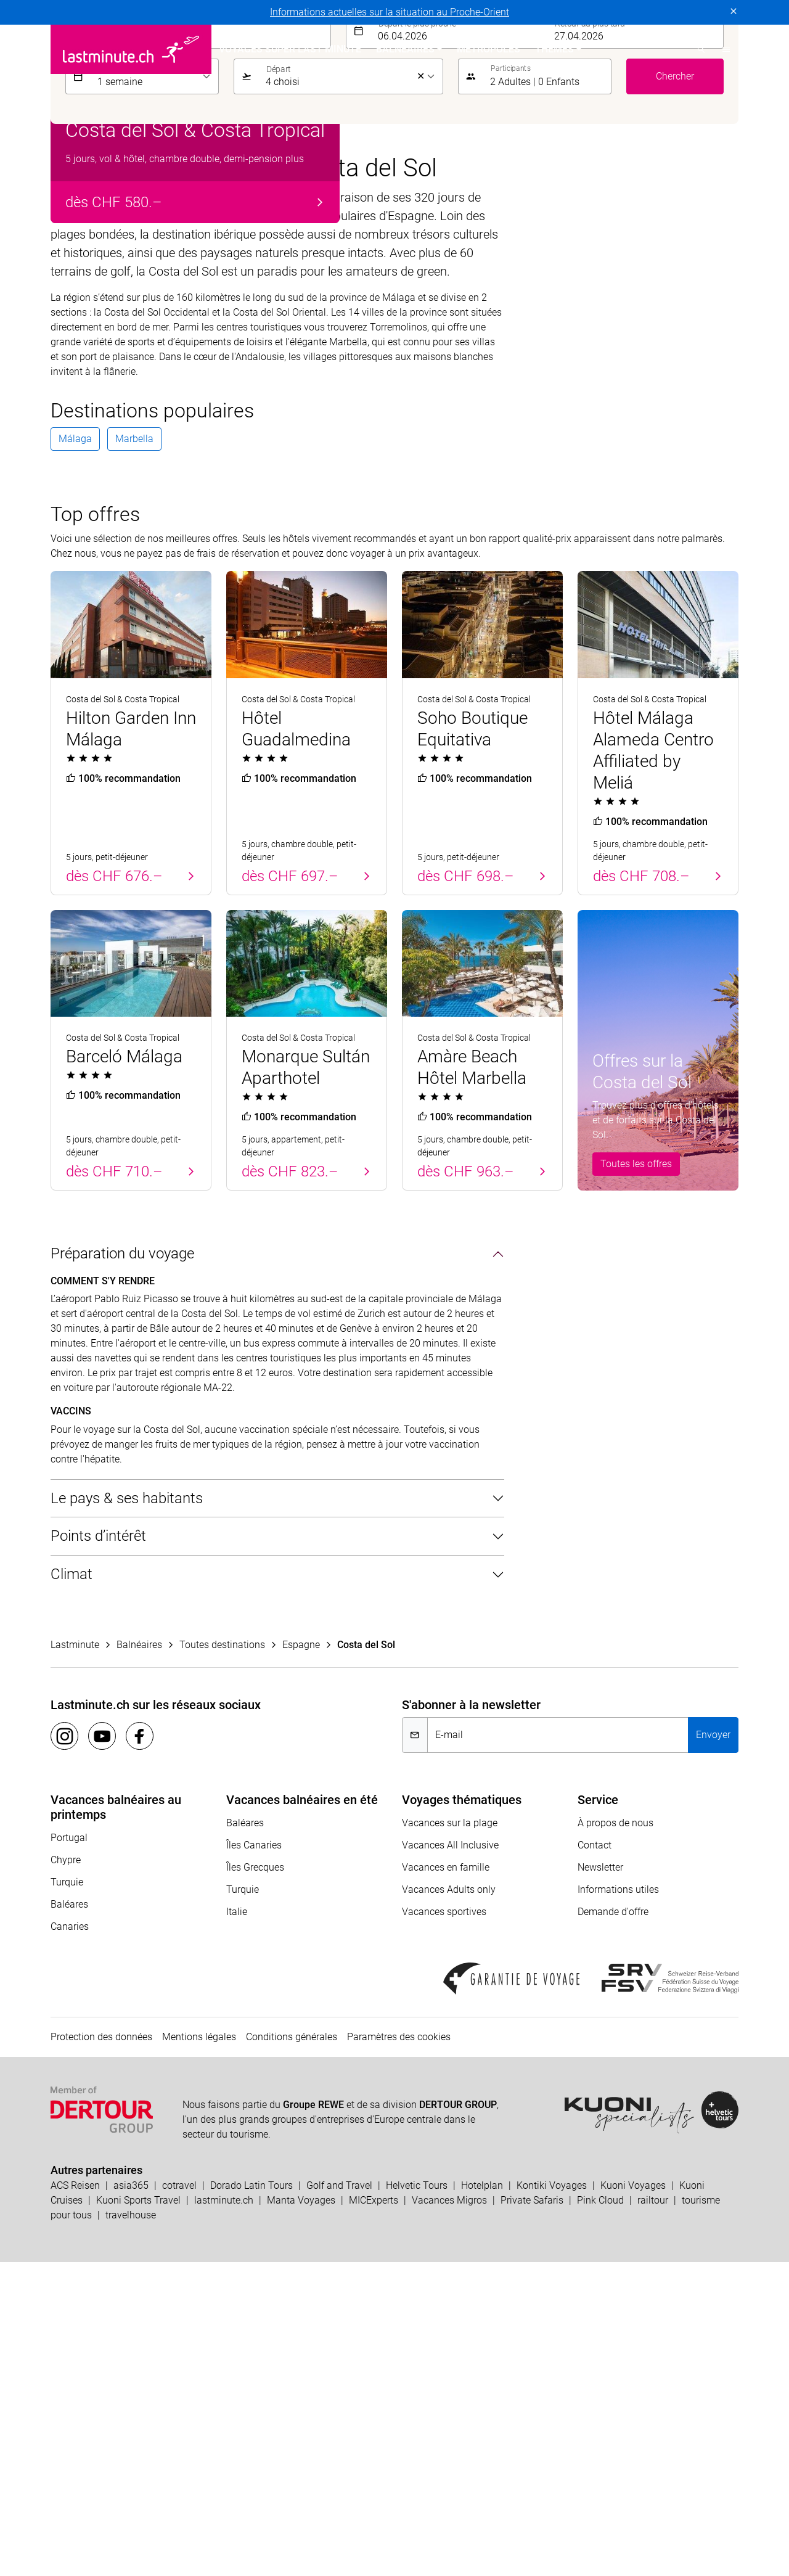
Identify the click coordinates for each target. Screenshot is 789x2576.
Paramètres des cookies (399, 2351)
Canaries (70, 2240)
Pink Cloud (600, 2514)
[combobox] (210, 345)
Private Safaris (532, 2514)
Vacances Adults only (449, 2203)
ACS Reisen (75, 2499)
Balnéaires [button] (405, 49)
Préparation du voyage (122, 1568)
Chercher (675, 390)
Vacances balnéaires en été (302, 2113)
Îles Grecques (255, 2181)
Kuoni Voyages (633, 2499)
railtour (652, 2514)
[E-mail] (558, 2049)
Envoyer (713, 2048)
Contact (594, 2159)
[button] (726, 49)
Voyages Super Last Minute (290, 49)
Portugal (69, 2151)
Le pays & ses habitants (127, 1812)
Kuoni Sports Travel (138, 2514)
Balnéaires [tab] (99, 306)
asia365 (131, 2499)
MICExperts (373, 2514)
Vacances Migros (449, 2514)
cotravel (179, 2499)
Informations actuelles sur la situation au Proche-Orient (389, 12)
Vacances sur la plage (449, 2137)
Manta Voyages (301, 2514)
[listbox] (154, 390)
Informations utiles (618, 2203)
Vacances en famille (445, 2181)
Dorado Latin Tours (251, 2499)
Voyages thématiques (461, 2113)
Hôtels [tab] (156, 306)
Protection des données (101, 2351)
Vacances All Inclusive (450, 2159)
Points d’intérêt (98, 1850)
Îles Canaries (254, 2159)
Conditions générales (291, 2351)
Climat (71, 1888)
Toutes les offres (636, 1478)
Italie (236, 2225)
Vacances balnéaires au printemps (116, 2121)
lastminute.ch (223, 2514)
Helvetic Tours (417, 2499)
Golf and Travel (339, 2499)
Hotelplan (482, 2499)
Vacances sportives (444, 2225)
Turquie (67, 2196)
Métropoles (488, 49)
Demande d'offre (613, 2225)
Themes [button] (554, 49)
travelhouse (130, 2529)
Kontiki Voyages (552, 2499)
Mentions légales (199, 2351)
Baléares (69, 2218)
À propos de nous (615, 2137)
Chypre (66, 2174)
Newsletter (600, 2181)
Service (598, 2113)
